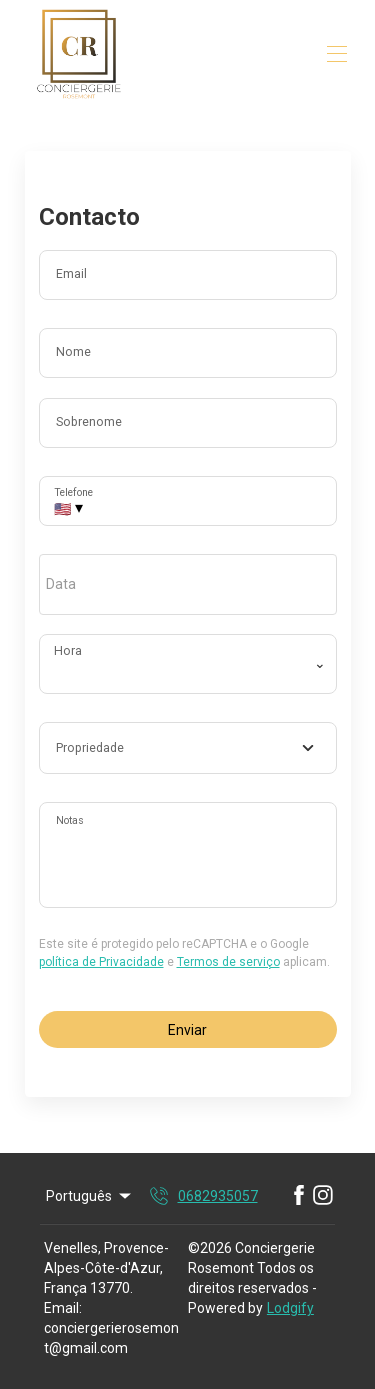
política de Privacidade (101, 962)
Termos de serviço (228, 962)
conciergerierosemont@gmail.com (111, 1338)
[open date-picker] (188, 584)
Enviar (187, 1030)
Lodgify (290, 1308)
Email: (63, 1308)
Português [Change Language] (90, 1196)
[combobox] (188, 748)
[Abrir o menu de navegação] (337, 54)
